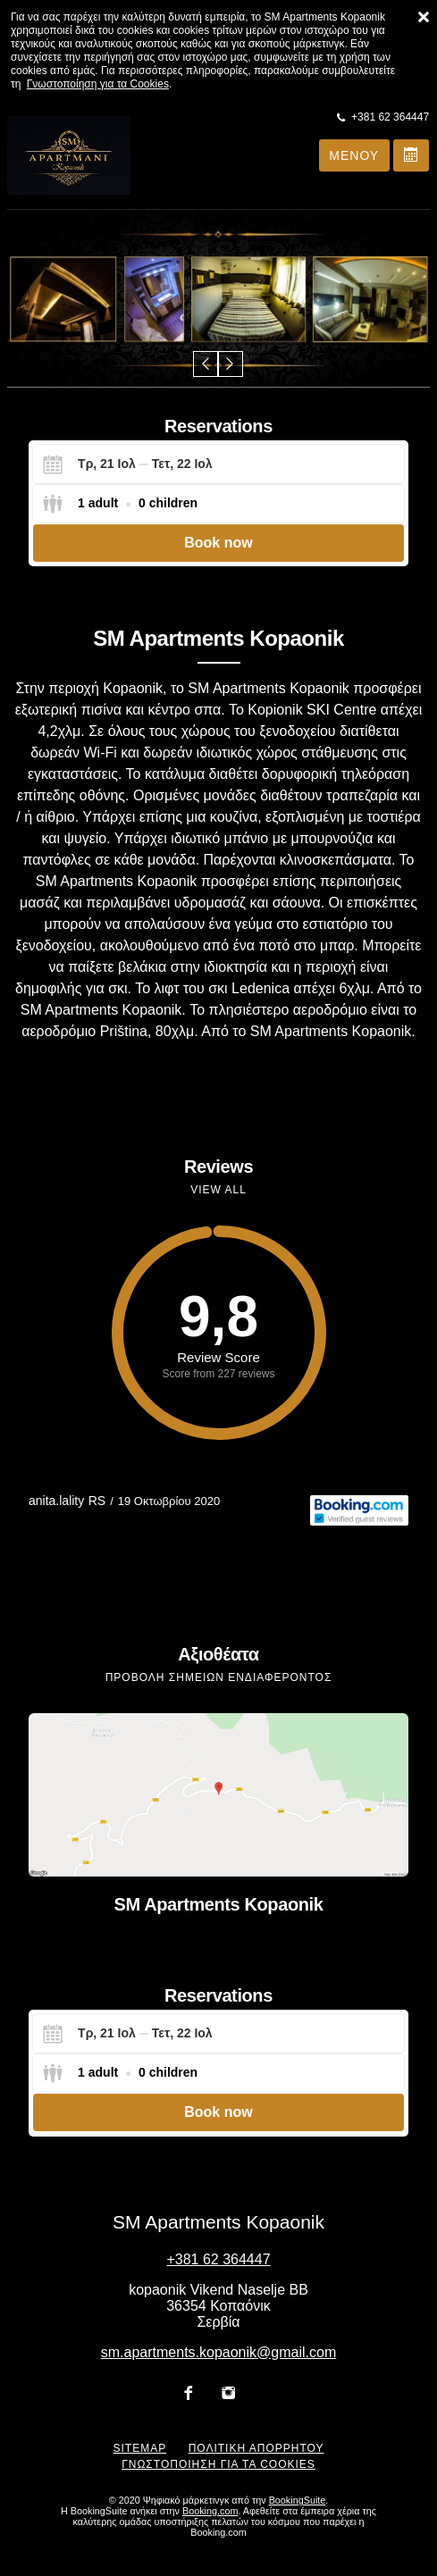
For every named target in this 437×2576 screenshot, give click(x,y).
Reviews (218, 1166)
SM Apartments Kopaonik (219, 1904)
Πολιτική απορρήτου (256, 2448)
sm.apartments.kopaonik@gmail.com (218, 2352)
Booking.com (210, 2510)
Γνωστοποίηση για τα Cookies (98, 84)
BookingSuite (297, 2500)
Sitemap (139, 2448)
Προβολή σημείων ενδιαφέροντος (218, 1677)
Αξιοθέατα (218, 1654)
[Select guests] (119, 504)
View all (218, 1189)
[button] (206, 364)
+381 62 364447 (218, 2259)
